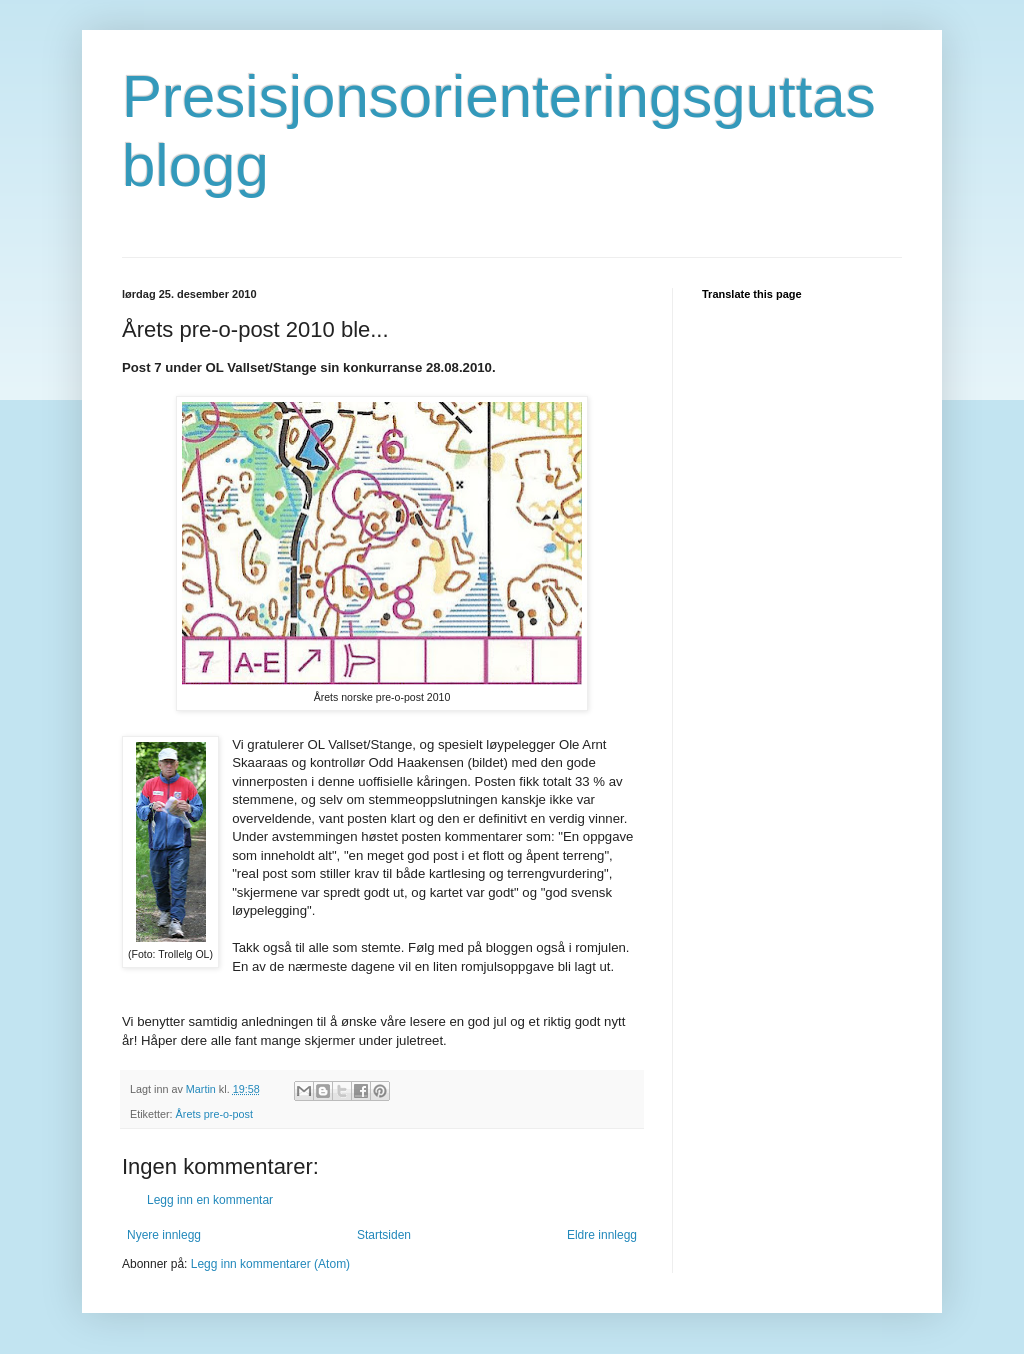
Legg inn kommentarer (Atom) (270, 1264)
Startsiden (384, 1235)
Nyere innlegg (164, 1235)
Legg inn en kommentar (210, 1200)
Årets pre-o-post (214, 1114)
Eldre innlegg (602, 1235)
